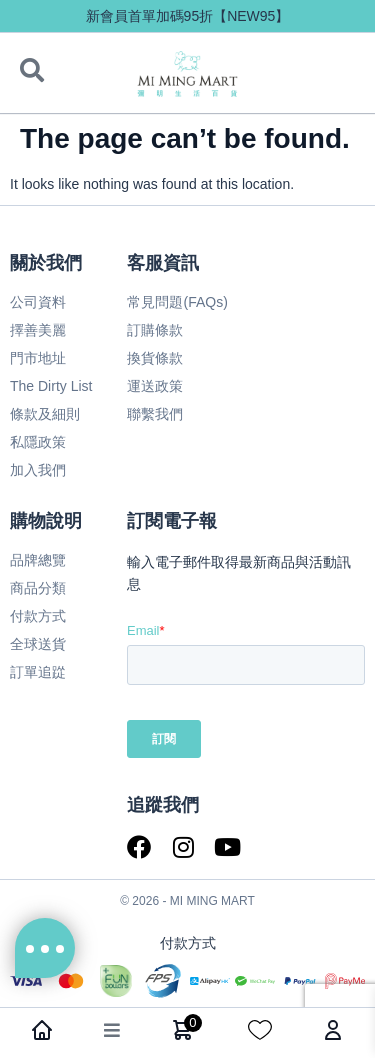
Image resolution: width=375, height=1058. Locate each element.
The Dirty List (51, 386)
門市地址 (38, 358)
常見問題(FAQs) (177, 302)
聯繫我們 (155, 414)
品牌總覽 (38, 560)
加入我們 (38, 470)
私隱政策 (38, 442)
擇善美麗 (38, 330)
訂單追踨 (38, 672)
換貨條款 (155, 358)
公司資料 (38, 302)
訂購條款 (155, 330)
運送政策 (155, 386)
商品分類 (38, 588)
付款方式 (38, 616)
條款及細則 (45, 414)
